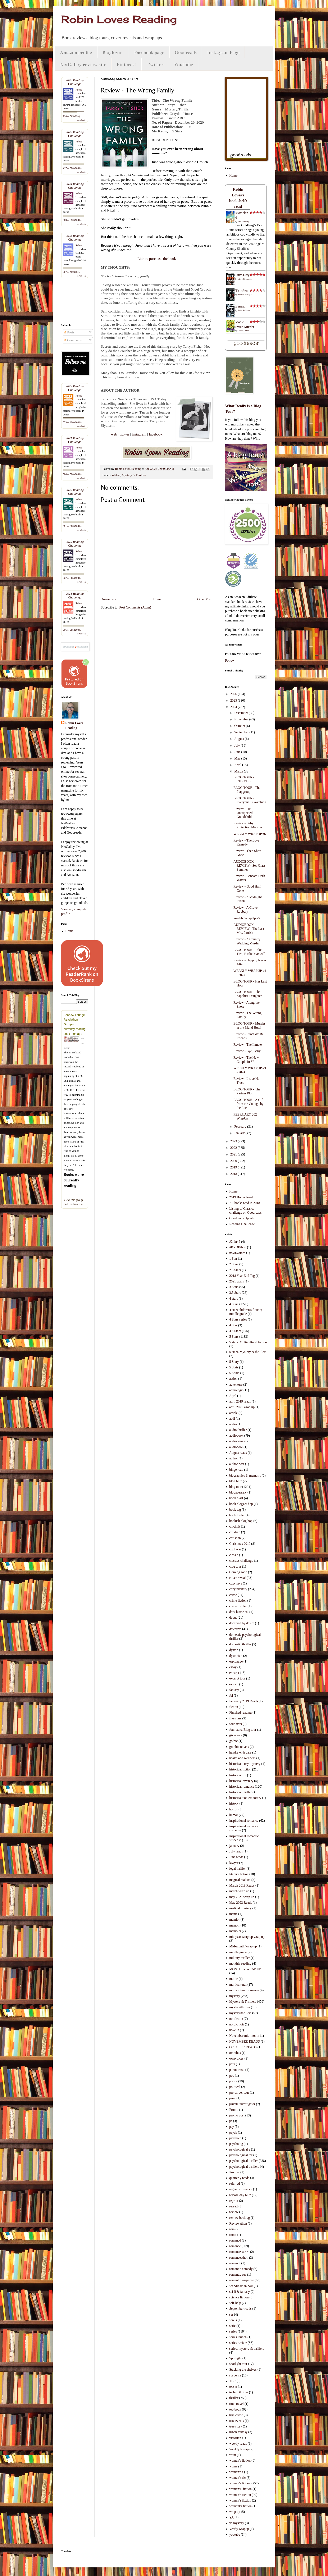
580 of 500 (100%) (72, 474)
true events (236, 2420)
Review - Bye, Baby (247, 1051)
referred (234, 2183)
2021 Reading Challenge (75, 439)
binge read (236, 1469)
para (232, 2064)
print (232, 2098)
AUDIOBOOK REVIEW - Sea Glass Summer (249, 865)
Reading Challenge (242, 1224)
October (240, 726)
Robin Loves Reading (119, 19)
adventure (235, 1384)
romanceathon (238, 2257)
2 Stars (233, 1264)
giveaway (235, 1735)
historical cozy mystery (244, 1763)
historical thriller (240, 1792)
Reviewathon (238, 2223)
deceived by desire (241, 1623)
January (240, 1133)
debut (233, 1617)
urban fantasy (238, 2432)
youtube (234, 2534)
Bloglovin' (113, 52)
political (234, 2087)
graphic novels (239, 1747)
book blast (236, 1498)
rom (232, 2229)
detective (235, 1629)
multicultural (238, 1984)
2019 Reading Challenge (75, 543)
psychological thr (240, 2155)
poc (231, 2075)
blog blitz (235, 1481)
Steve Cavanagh (245, 279)
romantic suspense (241, 2280)
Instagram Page (223, 52)
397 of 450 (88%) (71, 272)
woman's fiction (240, 2460)
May (237, 758)
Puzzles (234, 2172)
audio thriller (238, 1430)
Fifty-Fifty (242, 275)
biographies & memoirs (245, 1475)
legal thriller (237, 1868)
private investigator (242, 2104)
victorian (235, 2438)
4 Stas (233, 1325)
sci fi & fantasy (239, 2291)
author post (236, 1464)
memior (234, 1919)
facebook (155, 434)
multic (233, 1978)
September (241, 732)
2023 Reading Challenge (75, 237)
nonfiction (236, 2018)
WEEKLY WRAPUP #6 (249, 834)
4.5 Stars (235, 1331)
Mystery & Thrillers (134, 475)
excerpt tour (237, 1678)
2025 (234, 700)
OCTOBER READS (243, 2047)
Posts (69, 332)
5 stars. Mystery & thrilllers (247, 1352)
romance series (239, 2251)
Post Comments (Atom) (135, 607)
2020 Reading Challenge (75, 491)
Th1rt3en (241, 290)
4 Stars (116, 475)
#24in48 (234, 1241)
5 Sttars (234, 1373)
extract (233, 1684)
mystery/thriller (239, 2007)
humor (233, 1815)
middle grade (238, 1952)
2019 (234, 1167)
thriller (233, 2398)
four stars (235, 1724)
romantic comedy (241, 2269)
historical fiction (240, 1769)
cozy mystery (238, 1589)
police (233, 2081)
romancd (235, 2240)
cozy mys (235, 1583)
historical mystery (241, 1781)
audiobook (236, 1435)
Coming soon (238, 1572)
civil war (235, 1549)
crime (233, 1595)
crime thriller (238, 1606)
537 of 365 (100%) (72, 578)
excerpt (234, 1672)
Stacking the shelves (243, 2369)
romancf (234, 2263)
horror (233, 1809)
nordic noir (236, 2024)
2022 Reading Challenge (75, 388)
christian (235, 1538)
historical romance (241, 1786)
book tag (235, 1509)
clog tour (235, 1566)
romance (235, 2246)
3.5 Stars (235, 1292)
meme (233, 1914)
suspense (235, 2375)
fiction (233, 1707)
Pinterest (126, 64)
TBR (232, 2381)
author (233, 1458)
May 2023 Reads (240, 1902)
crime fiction (237, 1600)
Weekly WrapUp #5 (246, 918)
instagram (139, 434)
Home (157, 599)
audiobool (236, 1447)
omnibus (235, 2053)
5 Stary (234, 1361)
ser (231, 2314)
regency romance (240, 2189)
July (237, 745)
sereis (233, 2320)
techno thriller (238, 2392)
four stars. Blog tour (242, 1729)
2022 (234, 1147)
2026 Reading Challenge (75, 82)
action (233, 1378)
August (239, 738)
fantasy (234, 1690)
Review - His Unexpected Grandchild (242, 813)
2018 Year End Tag (242, 1275)
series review (238, 2342)
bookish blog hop (240, 1521)
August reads (238, 1452)
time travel (236, 2404)
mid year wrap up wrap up (246, 1936)
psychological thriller (243, 2160)
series (233, 2331)
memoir (234, 1925)
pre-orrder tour (239, 2092)
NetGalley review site (83, 64)
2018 (234, 1174)
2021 (234, 1154)
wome (233, 2466)
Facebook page (149, 52)
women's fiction (240, 2483)
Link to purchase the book (156, 258)
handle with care (240, 1752)
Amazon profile (76, 52)
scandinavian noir (241, 2286)
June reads (236, 1857)
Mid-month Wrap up (243, 1946)
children (234, 1532)
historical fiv (237, 1775)
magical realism (240, 1880)
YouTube (183, 64)
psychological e (239, 2149)
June (237, 752)
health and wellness (242, 1758)
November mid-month (244, 2035)
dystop (233, 1650)
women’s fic (237, 2477)
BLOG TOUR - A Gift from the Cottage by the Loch (248, 1103)
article (233, 1413)
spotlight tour (238, 2364)
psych (233, 2132)
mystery (234, 1996)
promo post (236, 2115)
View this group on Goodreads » (73, 1202)
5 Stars (233, 1336)
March (239, 771)
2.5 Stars (235, 1270)
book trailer (237, 1515)
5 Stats (233, 1367)
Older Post (204, 599)
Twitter (155, 64)
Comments (73, 340)
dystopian (235, 1656)
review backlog (239, 2217)
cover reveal (237, 1577)
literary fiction (239, 1874)
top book (235, 2409)
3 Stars (233, 1287)
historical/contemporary (245, 1798)
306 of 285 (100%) (72, 630)
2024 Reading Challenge (75, 185)
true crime (236, 2415)
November (241, 719)
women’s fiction (240, 2495)
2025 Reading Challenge (75, 133)
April (238, 765)
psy (231, 2126)
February (240, 1126)
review (233, 2212)
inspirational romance (243, 1820)
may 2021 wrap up (241, 1897)
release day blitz (240, 2195)
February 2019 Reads (243, 1701)
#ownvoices (237, 1253)
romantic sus (237, 2274)
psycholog (236, 2144)
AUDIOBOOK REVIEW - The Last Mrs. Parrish (248, 928)
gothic (233, 1741)
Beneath (240, 306)
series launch (238, 2337)
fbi (231, 1695)
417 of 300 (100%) (72, 168)
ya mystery (236, 2523)
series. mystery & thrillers (246, 2348)
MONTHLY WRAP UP (245, 1969)
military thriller (239, 1958)
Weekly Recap (239, 2449)
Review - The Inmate (247, 1044)
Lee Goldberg (244, 221)
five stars (235, 1718)
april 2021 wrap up (242, 1407)
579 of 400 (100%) (72, 422)
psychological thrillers (244, 2166)
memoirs (235, 1931)
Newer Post (109, 599)
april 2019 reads (240, 1401)
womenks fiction (240, 2506)
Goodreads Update (241, 1218)
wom (232, 2455)
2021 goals (236, 1281)
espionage (236, 1661)
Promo (233, 2109)
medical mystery (240, 1908)
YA (231, 2517)
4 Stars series (238, 1319)
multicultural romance (244, 1990)
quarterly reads (239, 2178)
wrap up (234, 2511)
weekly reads (238, 2443)
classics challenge (241, 1560)
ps (230, 2121)
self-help (235, 2303)
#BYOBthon (237, 1247)
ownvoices (236, 2058)
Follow (229, 660)
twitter (124, 434)
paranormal (237, 2069)
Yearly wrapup (239, 2529)
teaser (233, 2386)
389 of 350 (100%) (72, 220)
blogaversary (238, 1492)
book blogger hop (241, 1504)
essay (233, 1667)
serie (232, 2325)
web (114, 434)
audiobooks (237, 1441)
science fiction (239, 2297)
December (241, 713)
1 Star (233, 1258)
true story (235, 2426)
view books (81, 120)
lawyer (233, 1863)
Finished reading (240, 1712)
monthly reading (240, 1963)
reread (233, 2206)
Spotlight (235, 2358)
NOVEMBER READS (244, 2041)
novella (234, 2030)
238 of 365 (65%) (71, 116)
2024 (234, 707)
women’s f (236, 2472)
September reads (240, 2308)
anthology (236, 1390)
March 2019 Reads (242, 1885)
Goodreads (186, 52)
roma (232, 2235)
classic (233, 1555)
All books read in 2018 (244, 1203)
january (234, 1845)
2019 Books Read (241, 1197)
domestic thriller (240, 1644)
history (233, 1803)
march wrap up (239, 1891)
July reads (236, 1851)
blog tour (235, 1486)
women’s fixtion (240, 2500)
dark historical (239, 1612)
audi (232, 1418)
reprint (233, 2200)
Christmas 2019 (239, 1543)
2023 (234, 1141)
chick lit (234, 1526)
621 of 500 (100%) (72, 526)
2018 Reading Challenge (75, 595)
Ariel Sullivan (244, 310)
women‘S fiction (240, 2489)
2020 (234, 1161)
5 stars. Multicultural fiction (248, 1342)
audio (233, 1424)
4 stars (233, 1298)
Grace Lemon (244, 330)
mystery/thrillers (240, 2013)
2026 (234, 694)
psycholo (235, 2138)
